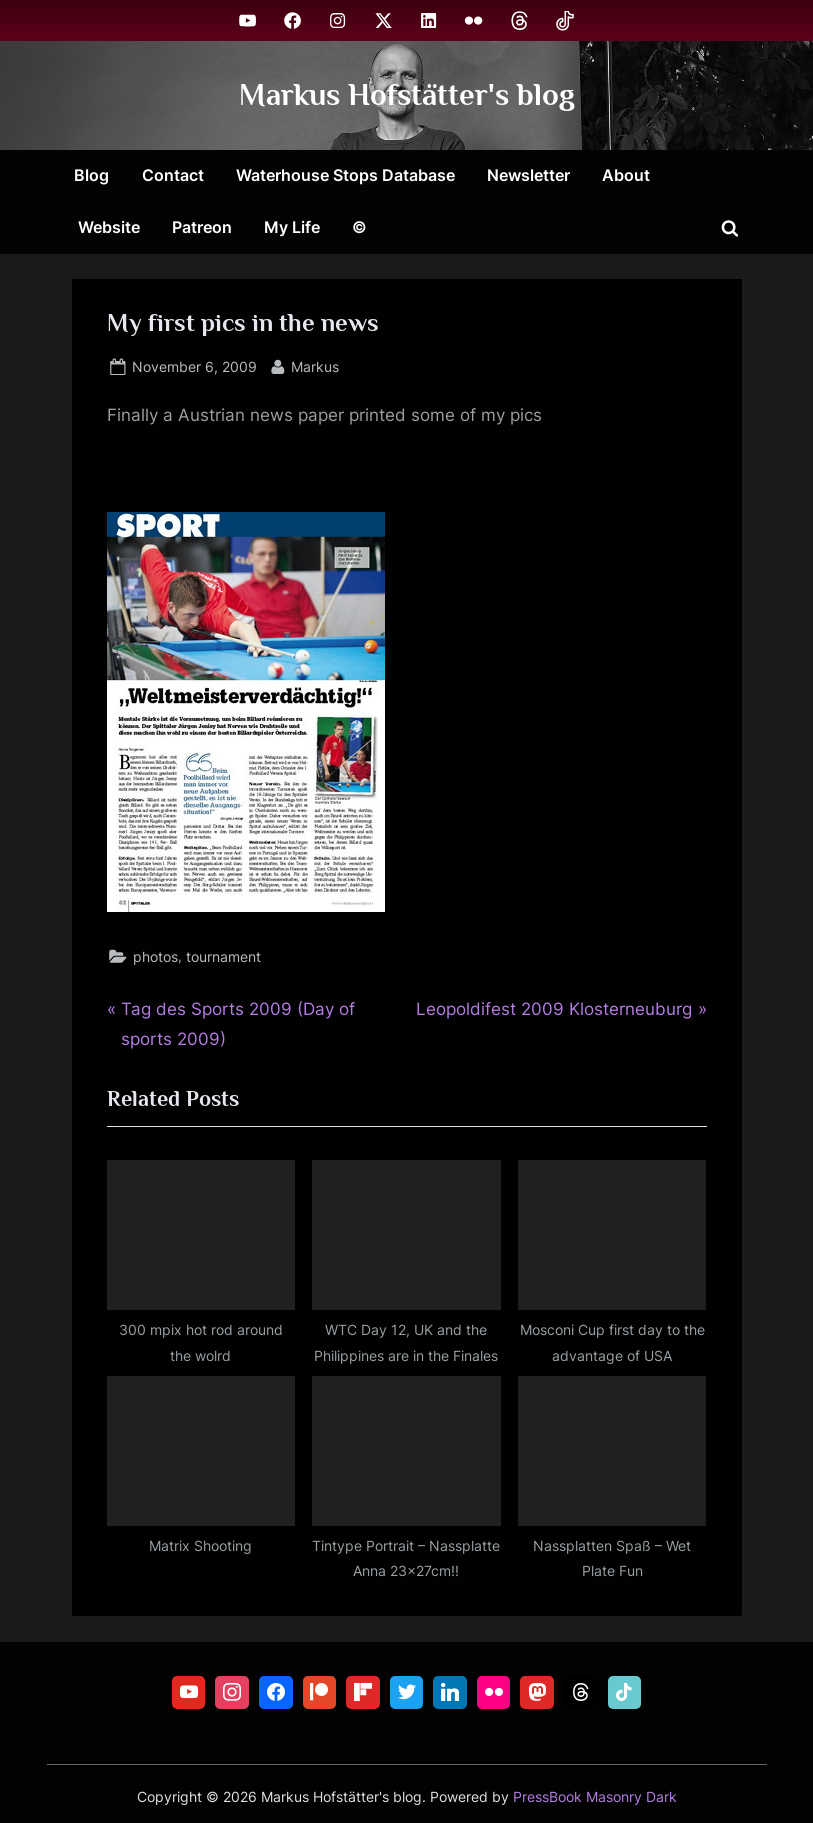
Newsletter (528, 175)
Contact (173, 175)
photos (155, 956)
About (626, 175)
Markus (315, 364)
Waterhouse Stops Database (345, 175)
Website (109, 227)
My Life (292, 227)
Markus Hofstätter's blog (407, 94)
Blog (91, 175)
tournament (223, 956)
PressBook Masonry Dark (595, 1797)
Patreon (202, 227)
